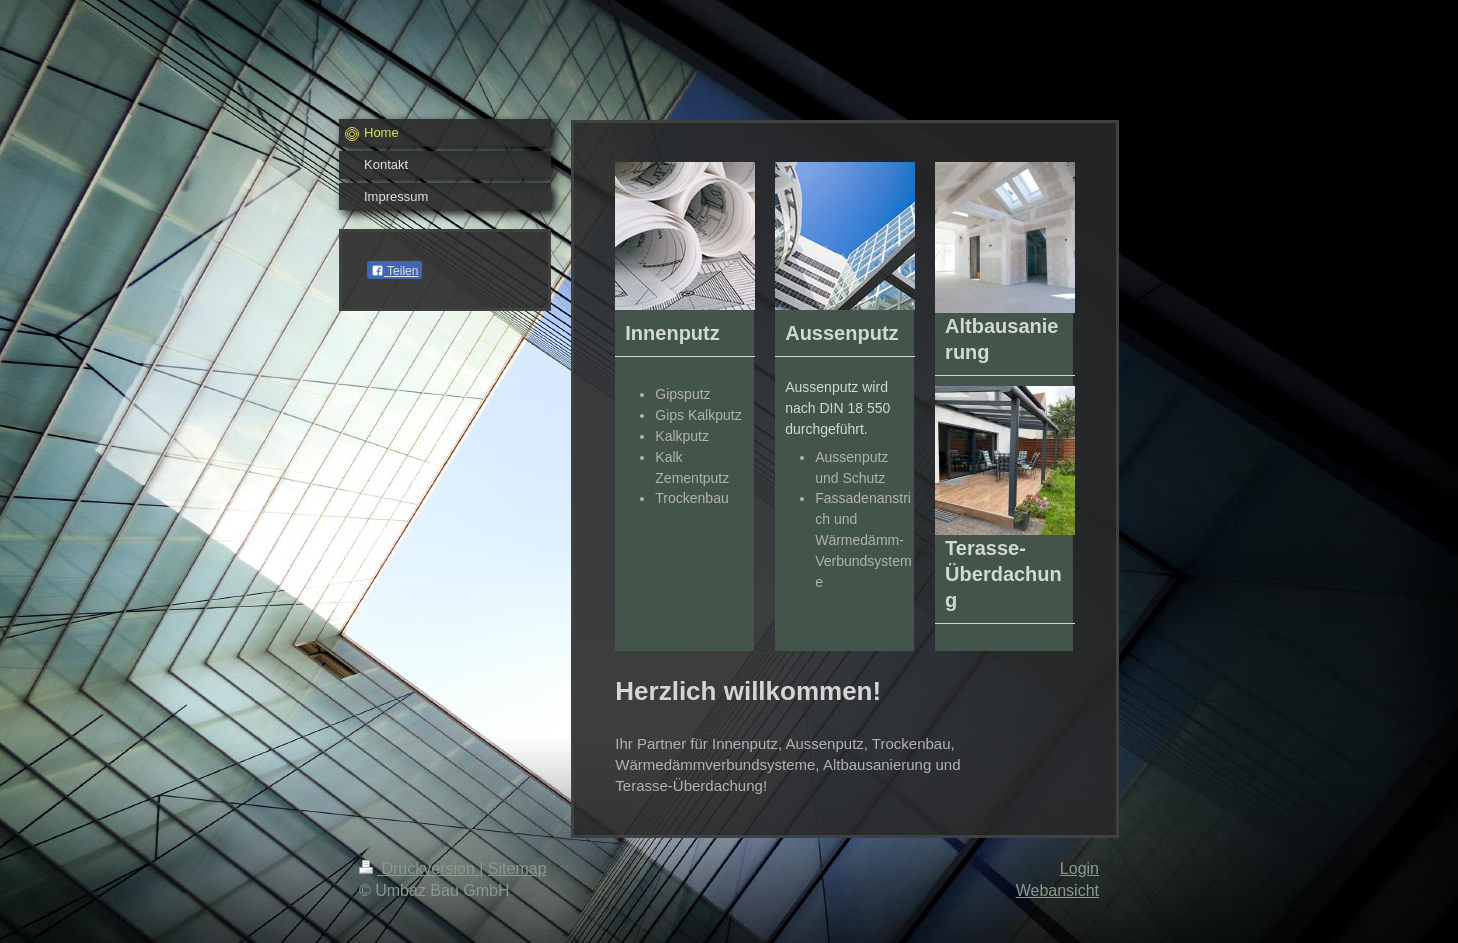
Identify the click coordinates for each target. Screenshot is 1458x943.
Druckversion (419, 868)
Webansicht (1057, 890)
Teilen (394, 271)
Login (1079, 868)
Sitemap (517, 868)
